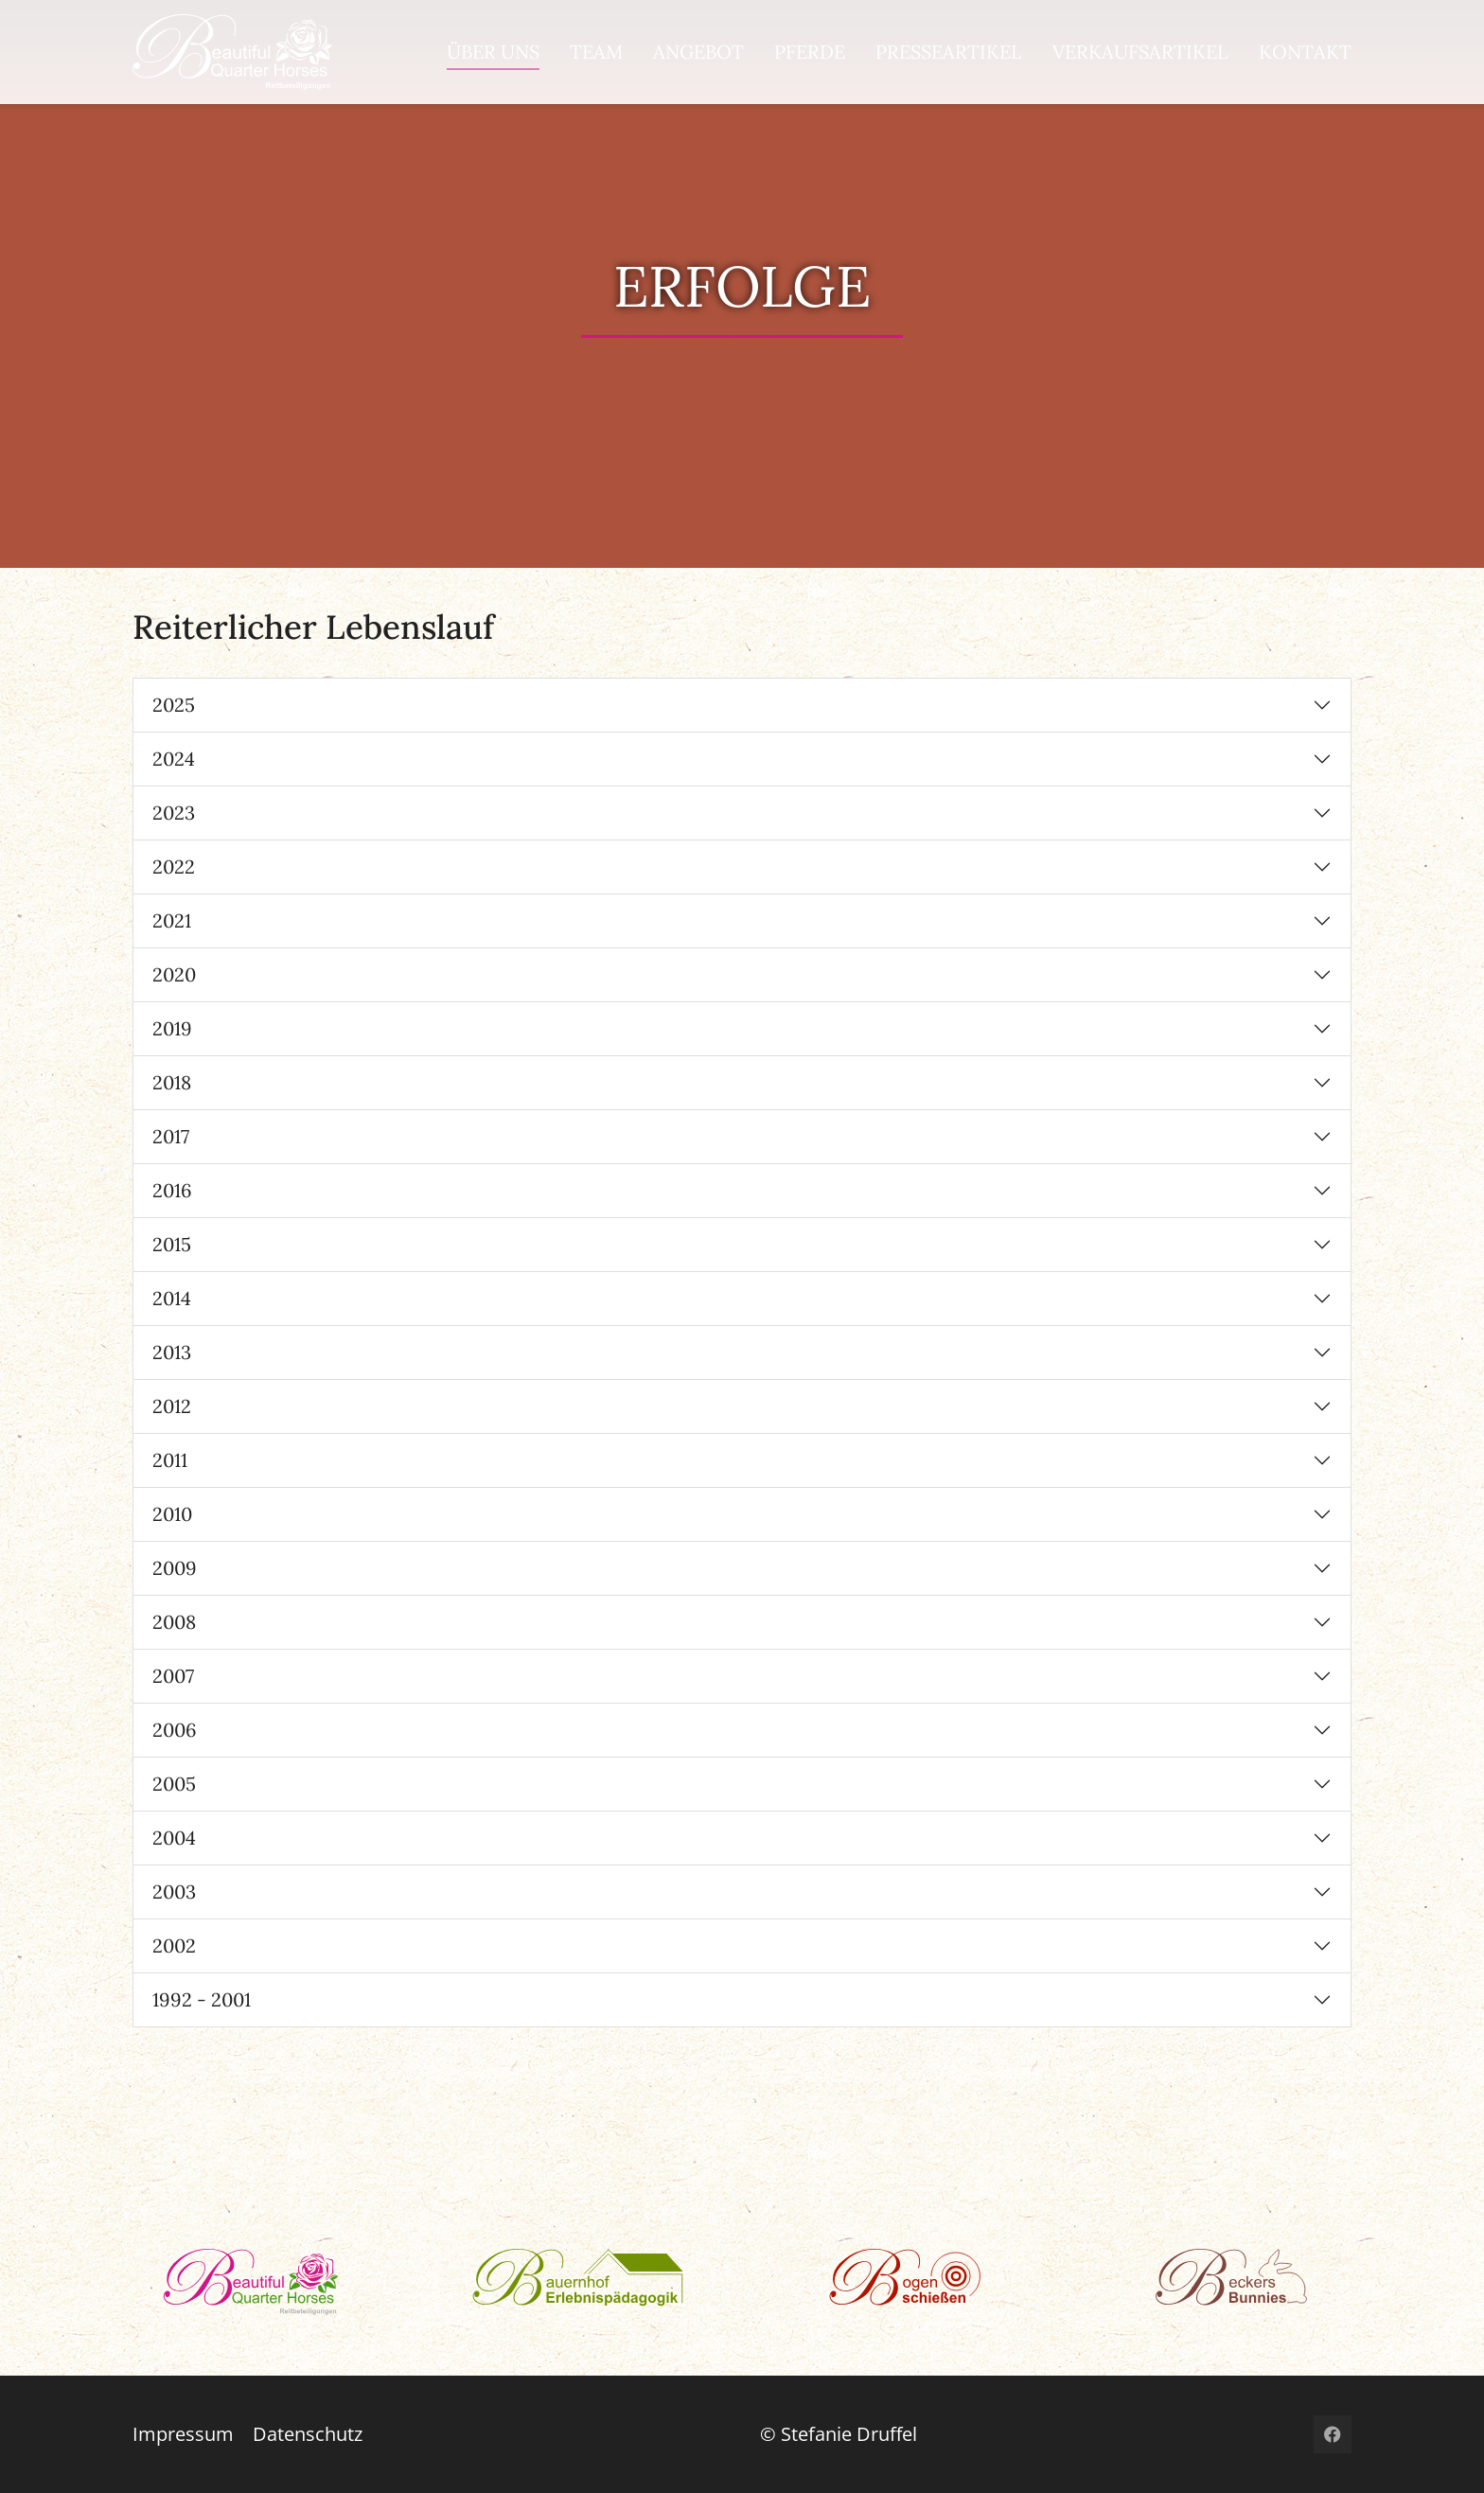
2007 (173, 1676)
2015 (171, 1244)
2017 (170, 1136)
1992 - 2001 (201, 1999)
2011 (169, 1460)
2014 (171, 1298)
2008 (174, 1622)
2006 (174, 1730)
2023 (173, 812)
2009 (174, 1568)
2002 (174, 1945)
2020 (174, 974)
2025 (173, 704)
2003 (174, 1891)
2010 (172, 1514)
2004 (174, 1837)
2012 (171, 1406)
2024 (173, 758)
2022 (173, 866)
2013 (171, 1352)
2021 (171, 920)
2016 (172, 1190)
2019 (172, 1028)
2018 (171, 1082)
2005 (174, 1783)
